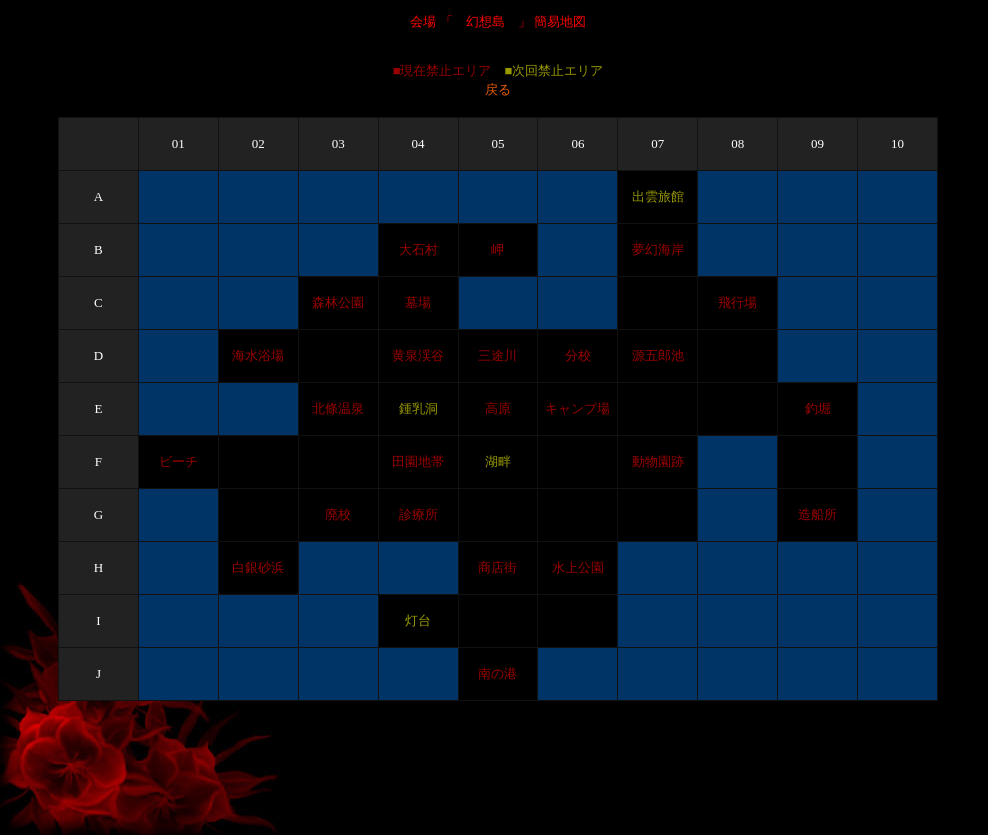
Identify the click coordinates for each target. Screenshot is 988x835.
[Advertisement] (494, 782)
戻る (498, 89)
